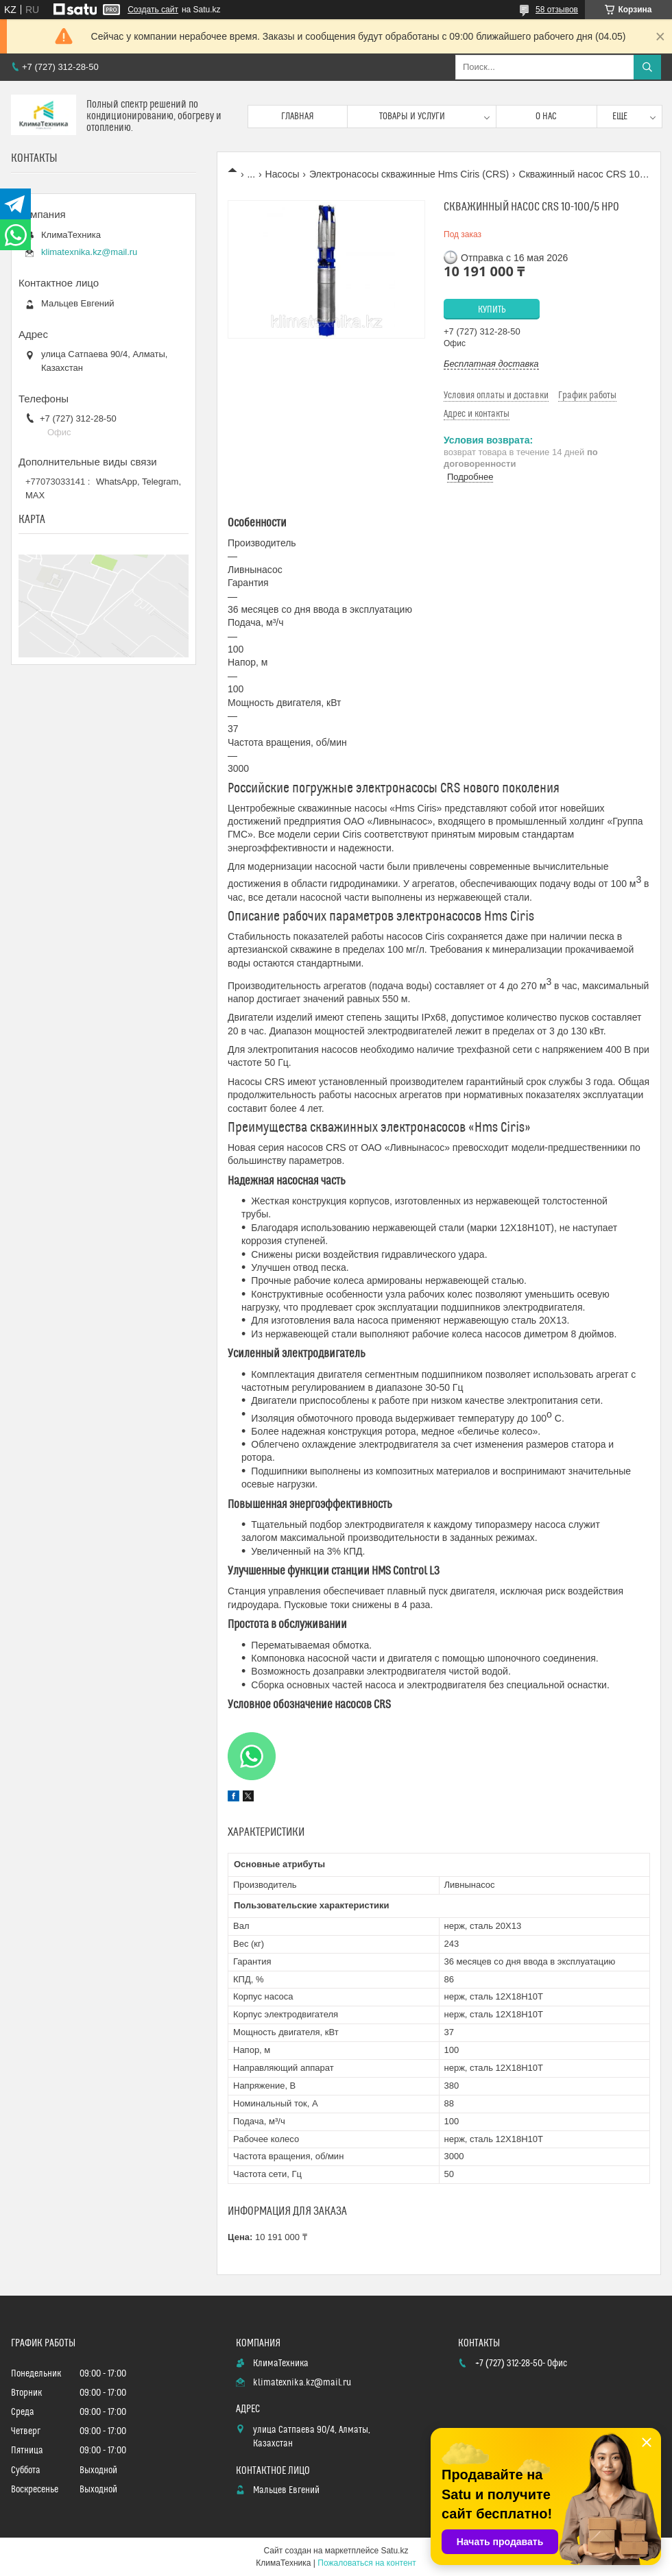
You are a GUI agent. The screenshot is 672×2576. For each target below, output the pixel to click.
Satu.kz (394, 2550)
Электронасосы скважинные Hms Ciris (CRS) (409, 174)
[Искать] (647, 67)
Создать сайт (153, 9)
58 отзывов (557, 9)
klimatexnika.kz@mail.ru (89, 252)
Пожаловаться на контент (366, 2563)
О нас (546, 116)
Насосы (282, 174)
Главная (297, 116)
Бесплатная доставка (491, 364)
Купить (492, 309)
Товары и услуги (412, 116)
